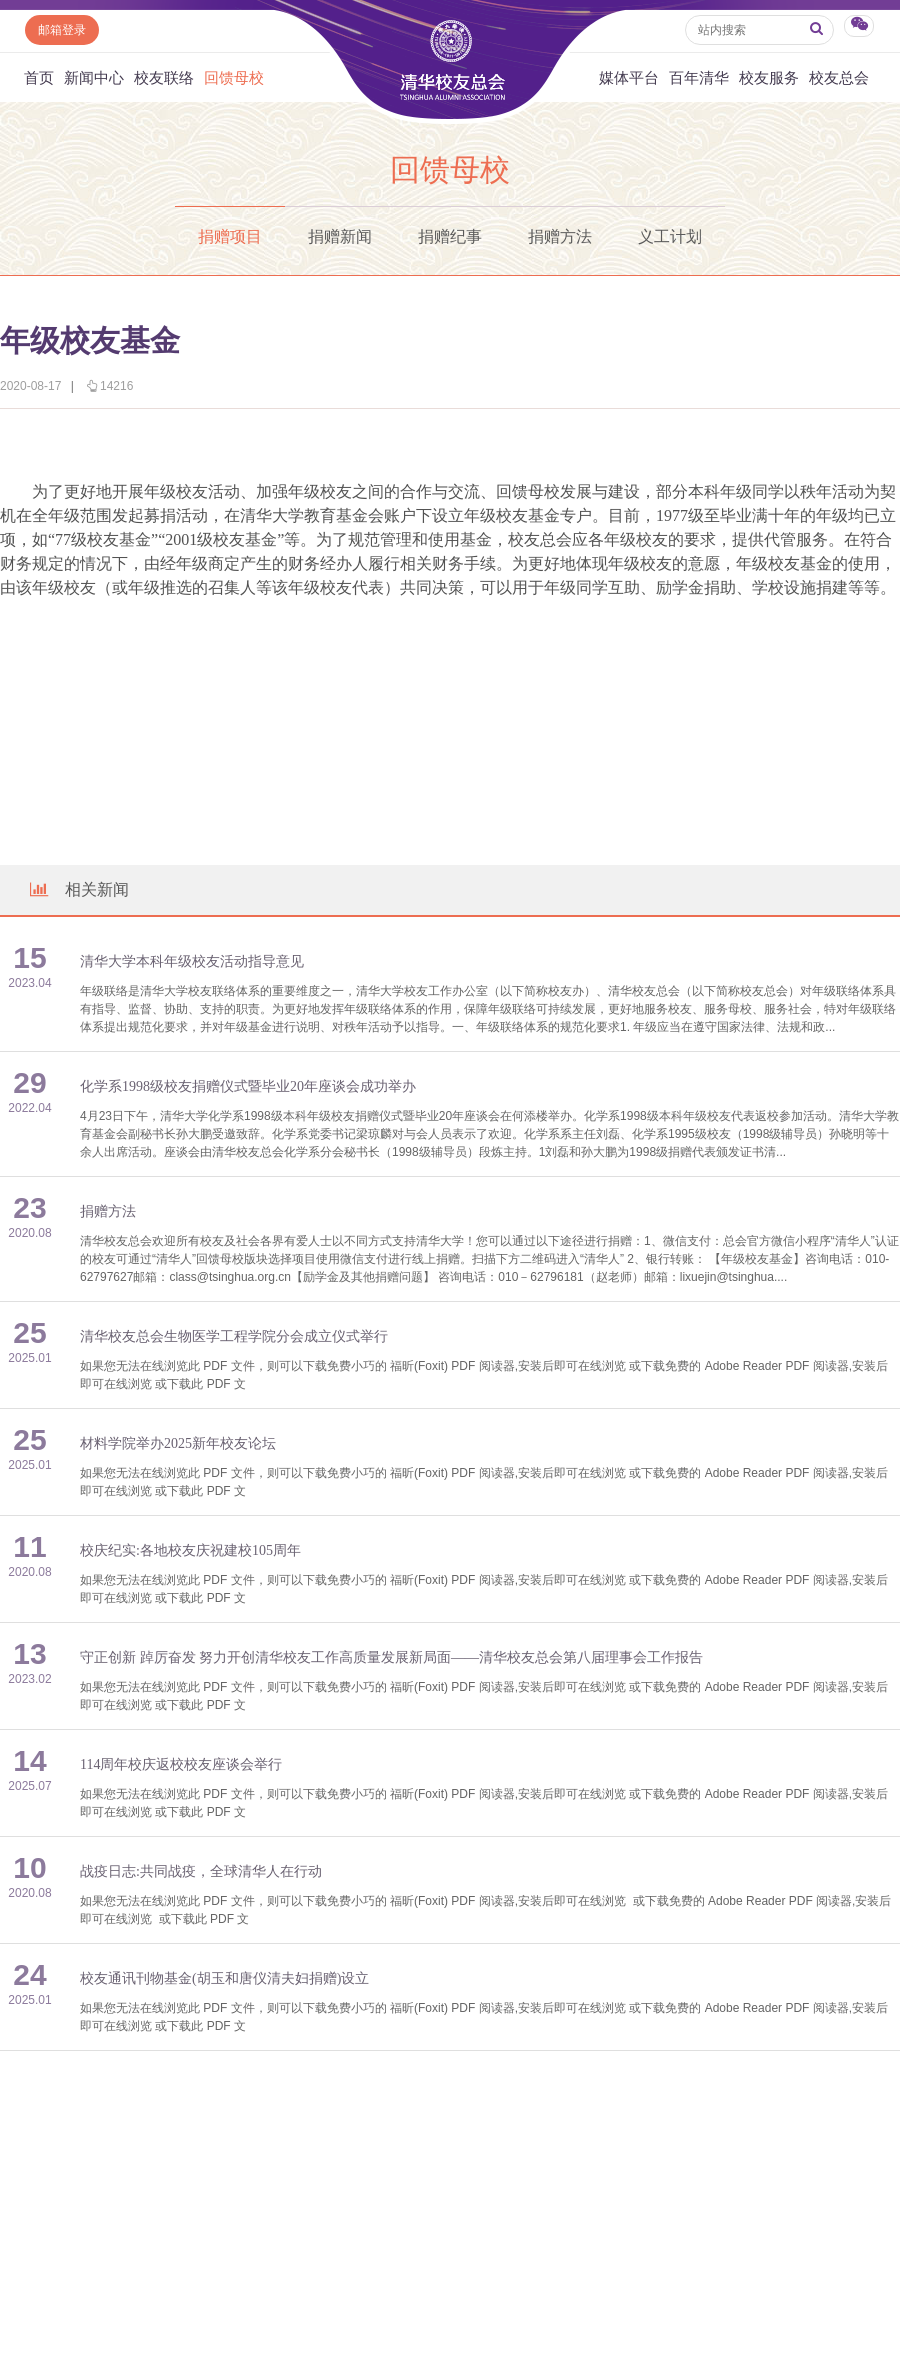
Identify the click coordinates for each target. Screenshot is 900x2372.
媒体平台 (629, 77)
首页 (39, 77)
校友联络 (164, 77)
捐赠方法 (560, 236)
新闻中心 (94, 77)
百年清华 (699, 77)
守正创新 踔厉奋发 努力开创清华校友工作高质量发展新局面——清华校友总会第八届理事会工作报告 (391, 1657)
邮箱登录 (62, 30)
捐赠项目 (230, 236)
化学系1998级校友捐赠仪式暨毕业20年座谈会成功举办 (248, 1086)
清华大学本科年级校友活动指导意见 (192, 961)
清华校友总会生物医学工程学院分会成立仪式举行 (234, 1336)
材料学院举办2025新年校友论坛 (178, 1443)
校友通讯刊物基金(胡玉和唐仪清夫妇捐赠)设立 (224, 1978)
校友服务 (769, 77)
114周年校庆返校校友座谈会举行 (181, 1764)
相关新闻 (78, 889)
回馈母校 (234, 77)
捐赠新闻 (340, 236)
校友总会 (839, 77)
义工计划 (670, 236)
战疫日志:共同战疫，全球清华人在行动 (201, 1871)
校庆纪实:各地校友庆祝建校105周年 (190, 1550)
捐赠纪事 (450, 236)
